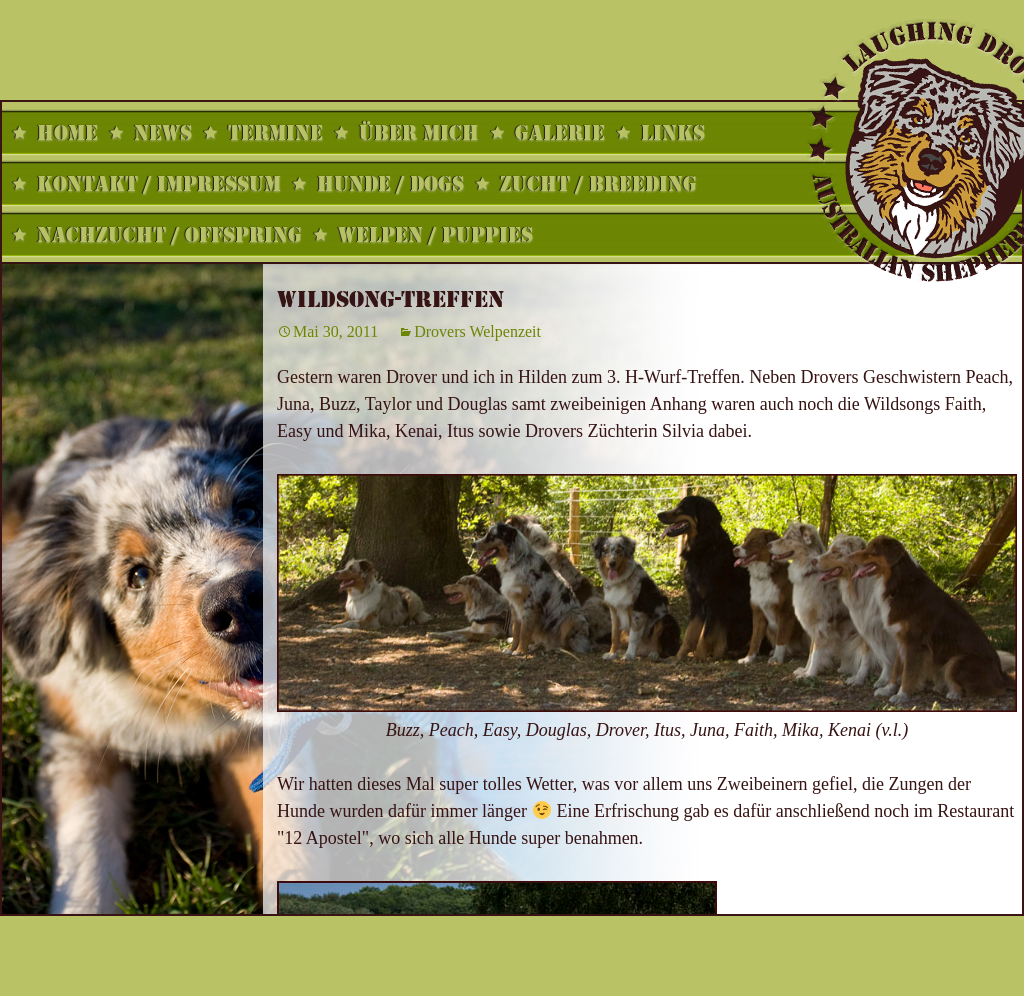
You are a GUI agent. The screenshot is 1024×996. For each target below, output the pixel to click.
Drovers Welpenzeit (477, 331)
